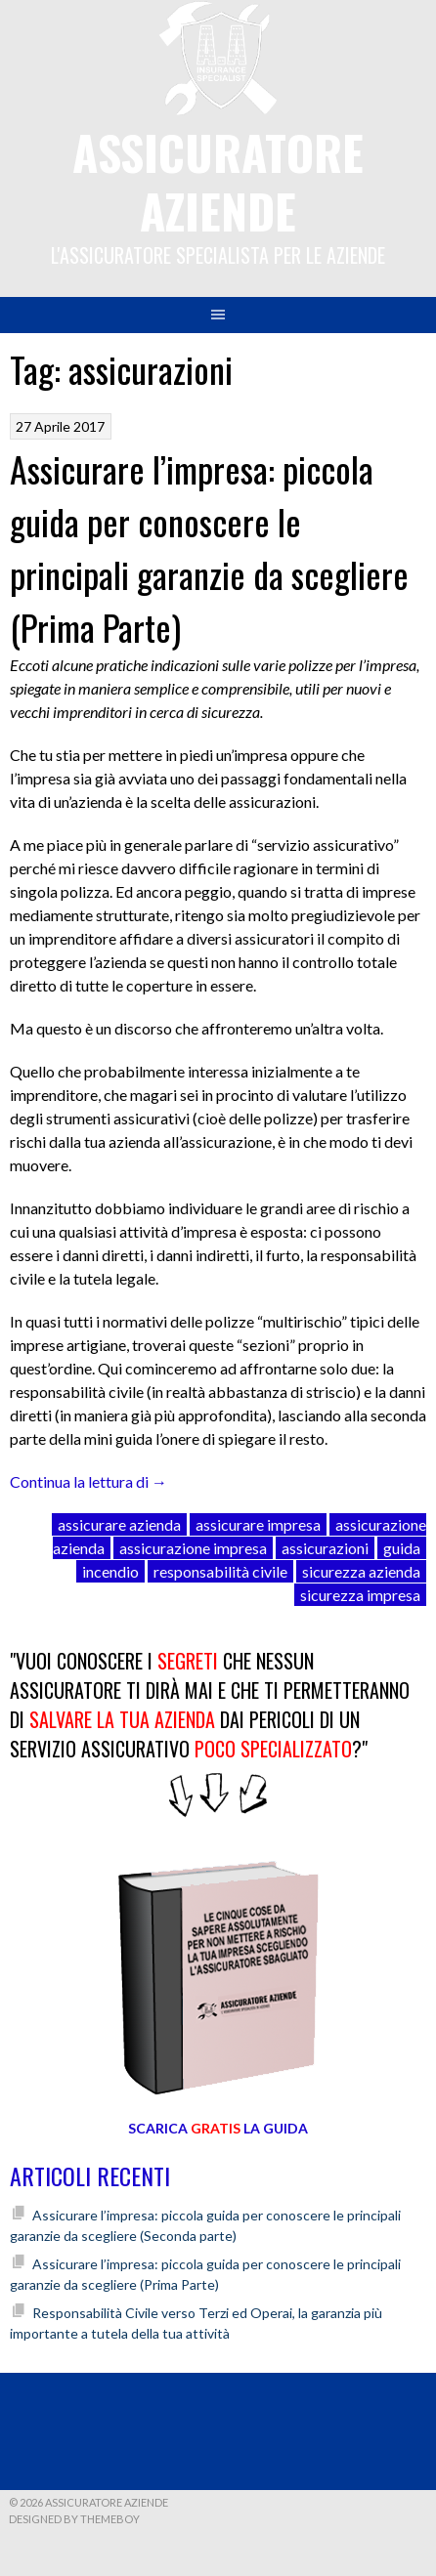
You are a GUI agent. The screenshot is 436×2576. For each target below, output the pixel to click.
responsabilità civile (220, 1571)
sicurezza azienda (361, 1571)
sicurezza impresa (360, 1594)
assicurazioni (325, 1548)
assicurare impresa (258, 1524)
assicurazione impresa (193, 1548)
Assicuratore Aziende (218, 181)
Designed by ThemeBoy (74, 2519)
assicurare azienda (119, 1524)
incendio (110, 1571)
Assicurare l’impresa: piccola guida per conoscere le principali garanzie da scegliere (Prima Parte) (209, 548)
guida (401, 1548)
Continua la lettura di (88, 1481)
